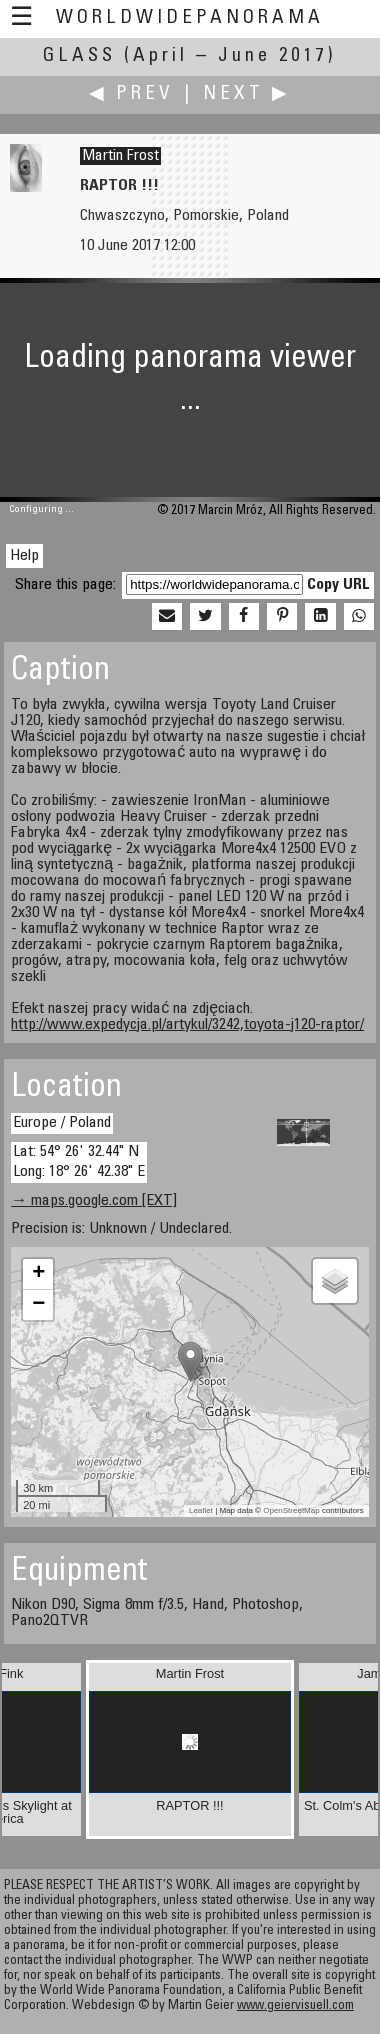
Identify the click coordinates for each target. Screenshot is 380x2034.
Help (24, 556)
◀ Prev (131, 94)
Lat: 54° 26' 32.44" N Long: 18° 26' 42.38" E (79, 1161)
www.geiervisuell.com (295, 2006)
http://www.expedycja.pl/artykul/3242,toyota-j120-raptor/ (187, 1025)
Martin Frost (120, 156)
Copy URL (338, 585)
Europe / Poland (62, 1123)
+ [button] (38, 1274)
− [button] (38, 1305)
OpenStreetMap (291, 1510)
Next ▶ (247, 94)
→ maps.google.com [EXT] (94, 1201)
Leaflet (201, 1510)
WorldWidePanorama (190, 18)
